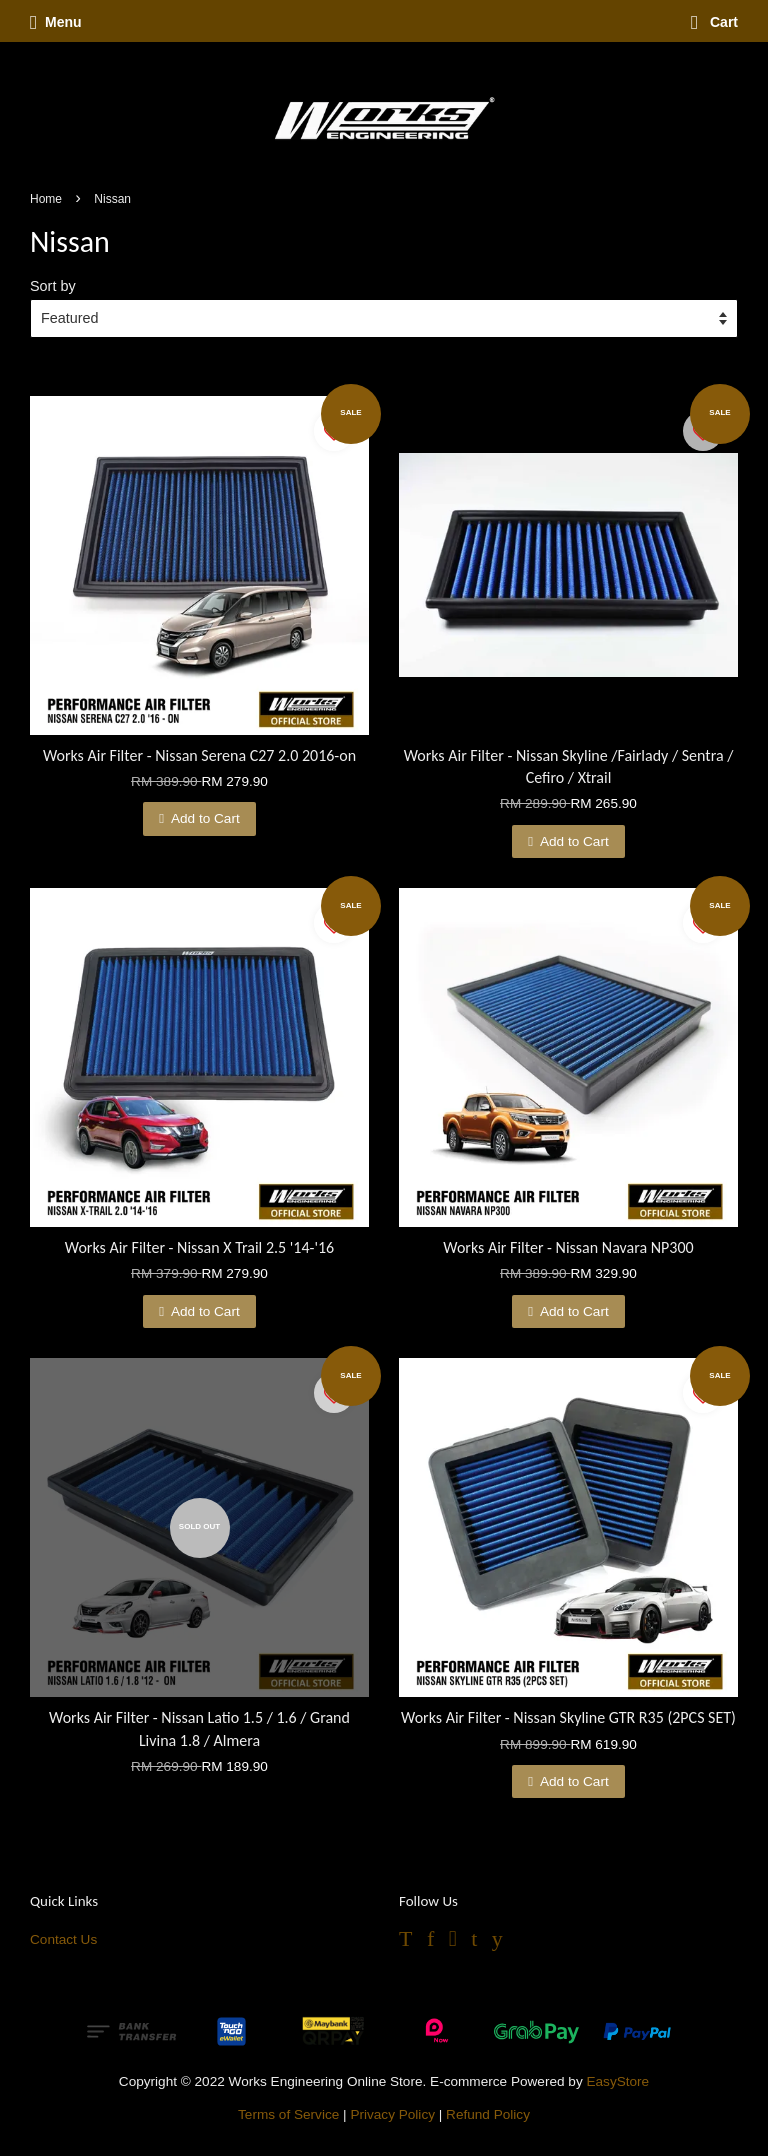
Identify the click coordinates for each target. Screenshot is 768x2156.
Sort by (53, 286)
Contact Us (63, 1939)
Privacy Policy (392, 2114)
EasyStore (617, 2081)
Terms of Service (288, 2114)
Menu (56, 22)
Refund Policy (488, 2114)
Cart (714, 22)
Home (46, 199)
